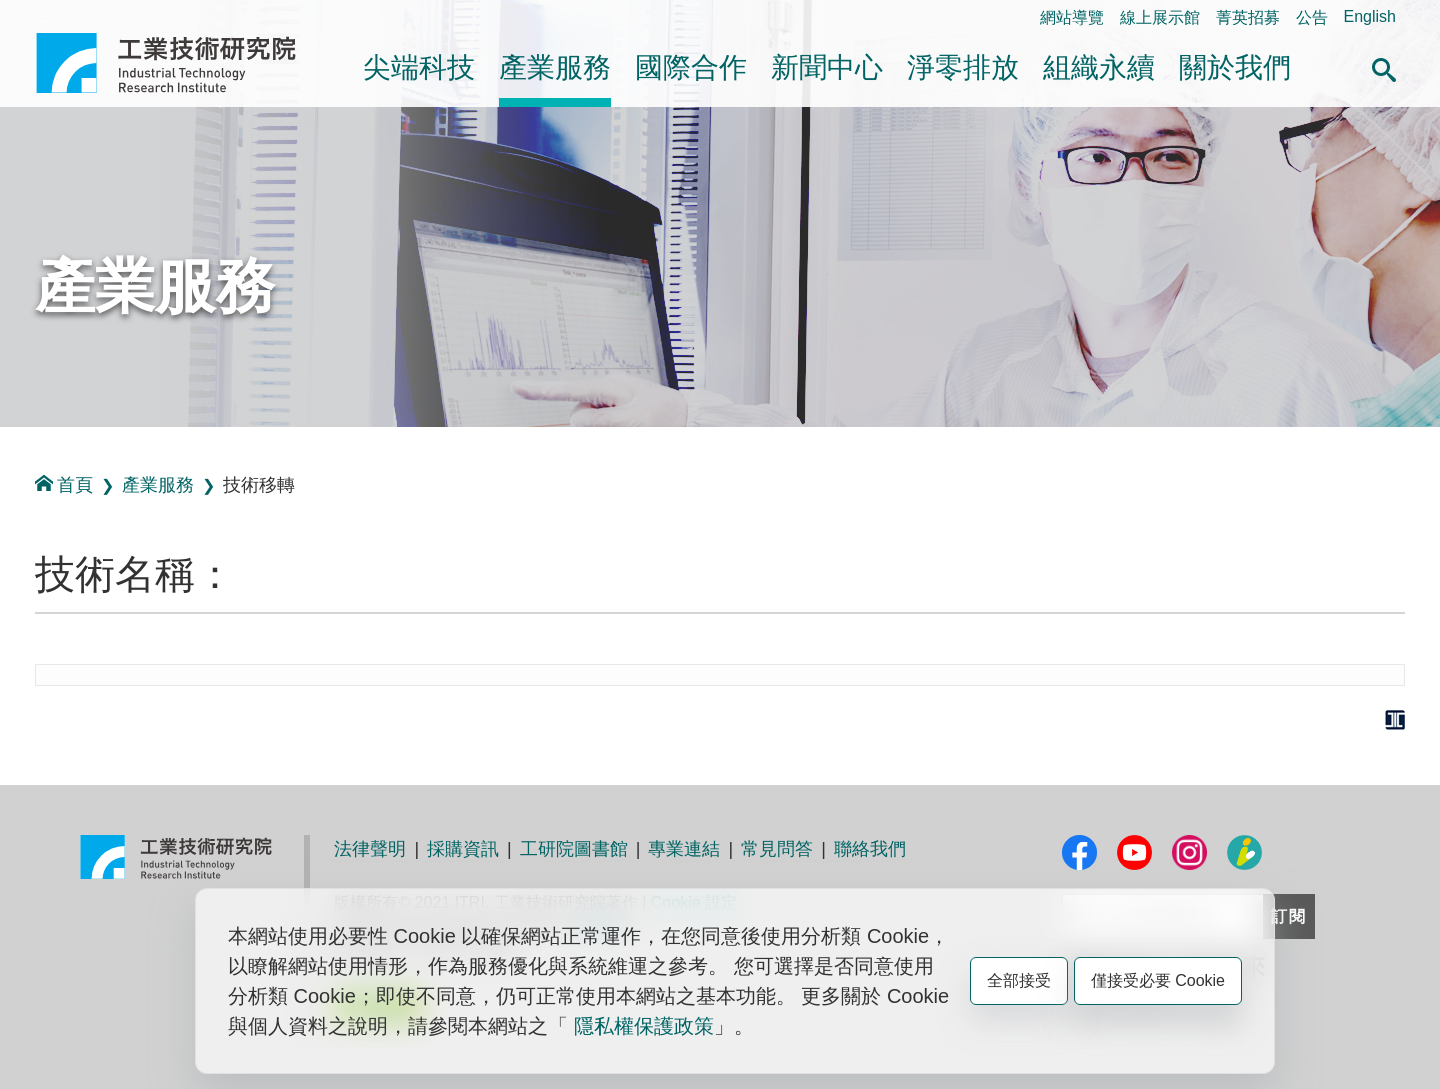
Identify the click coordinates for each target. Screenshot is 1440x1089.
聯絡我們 (870, 849)
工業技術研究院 (180, 63)
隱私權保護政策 (644, 1026)
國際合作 (691, 67)
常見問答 (777, 849)
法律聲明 (370, 849)
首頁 (64, 484)
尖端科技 (419, 67)
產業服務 (555, 67)
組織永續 (1099, 67)
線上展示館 (1160, 17)
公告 (1312, 17)
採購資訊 (463, 849)
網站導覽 (1072, 17)
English (1370, 16)
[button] (1384, 67)
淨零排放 (963, 67)
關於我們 (1235, 67)
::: (42, 16)
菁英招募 (1248, 17)
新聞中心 (827, 67)
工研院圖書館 (574, 849)
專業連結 (684, 849)
